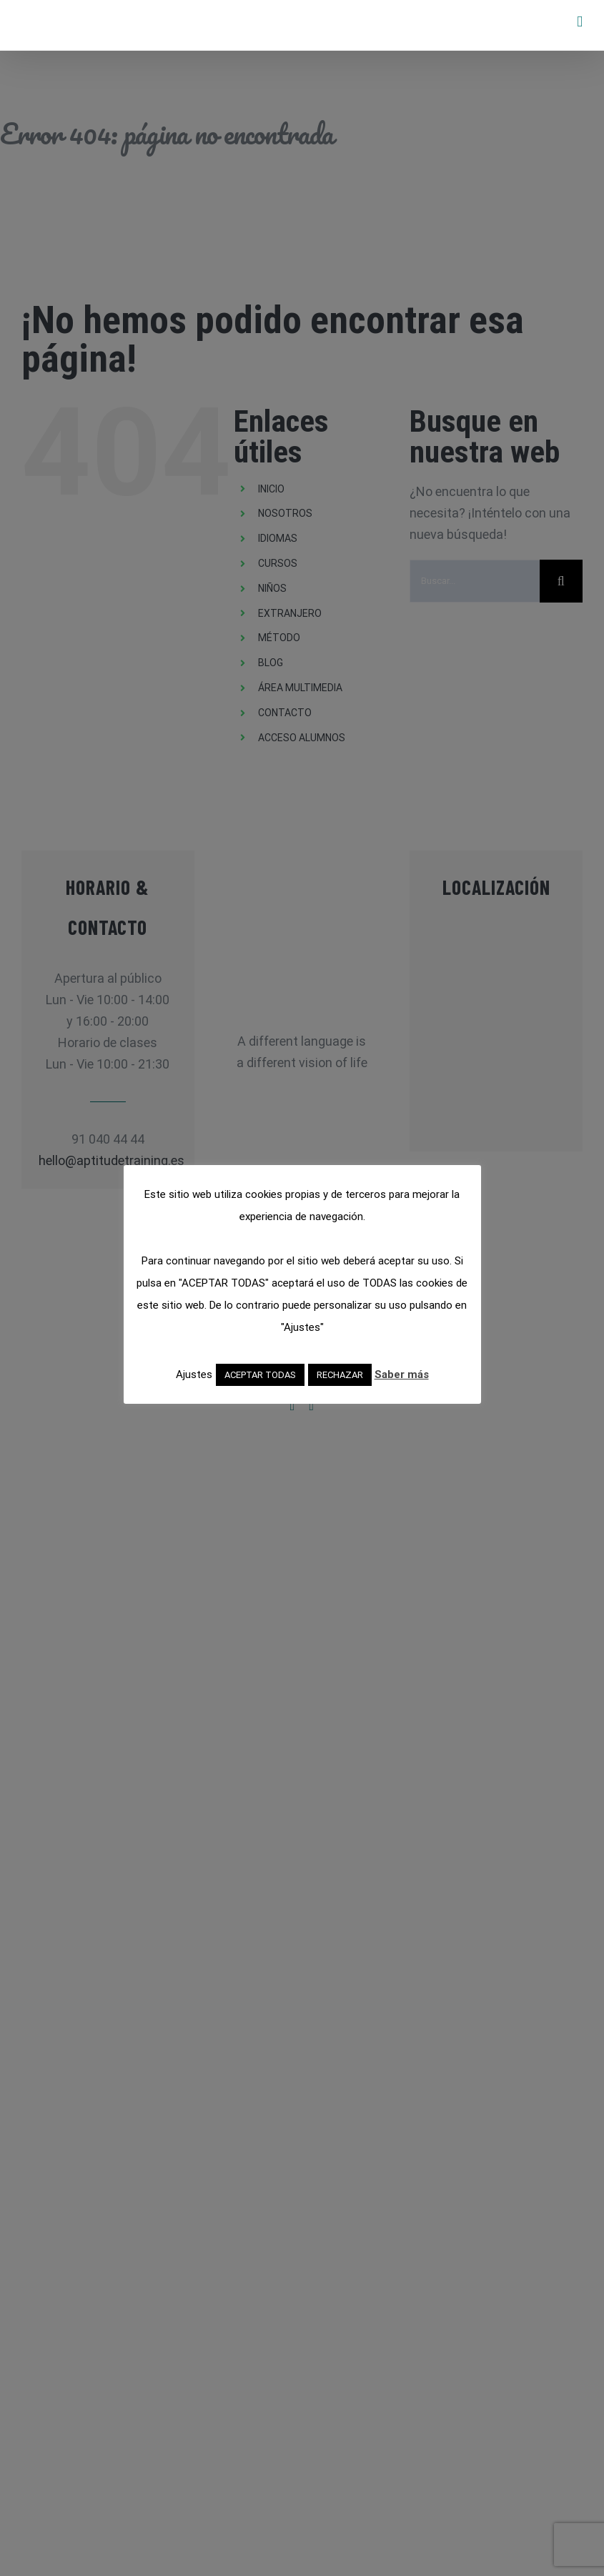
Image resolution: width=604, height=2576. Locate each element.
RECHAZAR (340, 1374)
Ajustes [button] (194, 1374)
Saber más (402, 1374)
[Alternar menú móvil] (580, 21)
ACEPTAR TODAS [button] (260, 1374)
